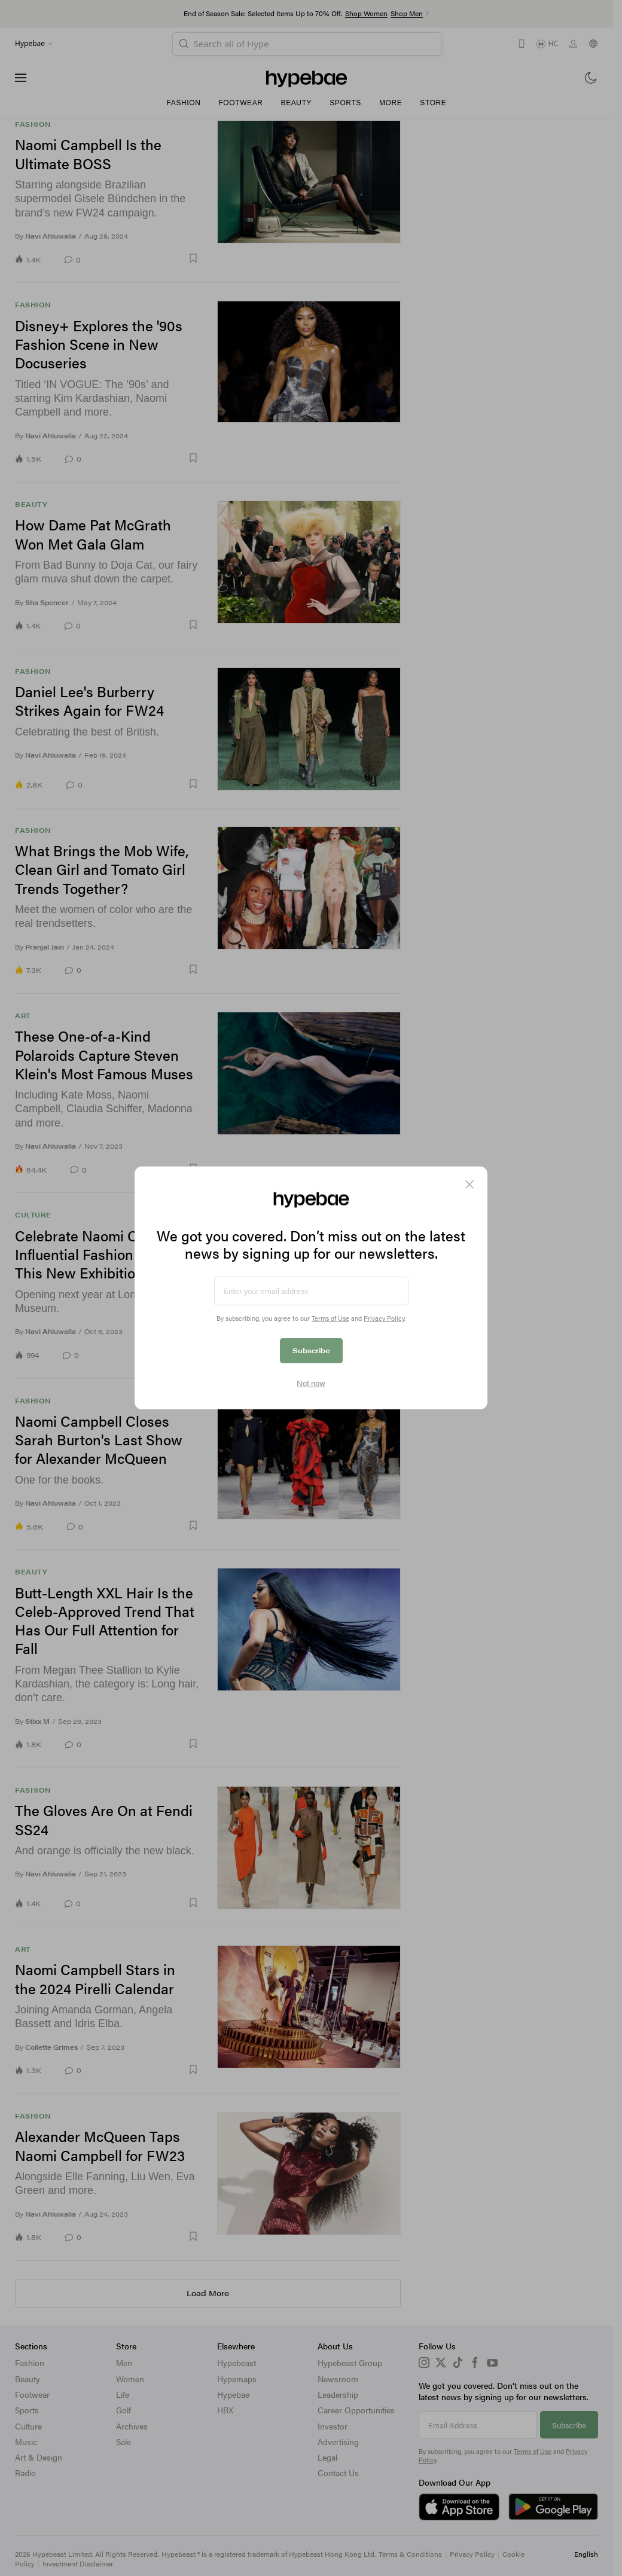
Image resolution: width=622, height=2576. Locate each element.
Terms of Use (330, 1318)
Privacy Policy (384, 1318)
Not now (311, 1383)
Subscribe (311, 1350)
